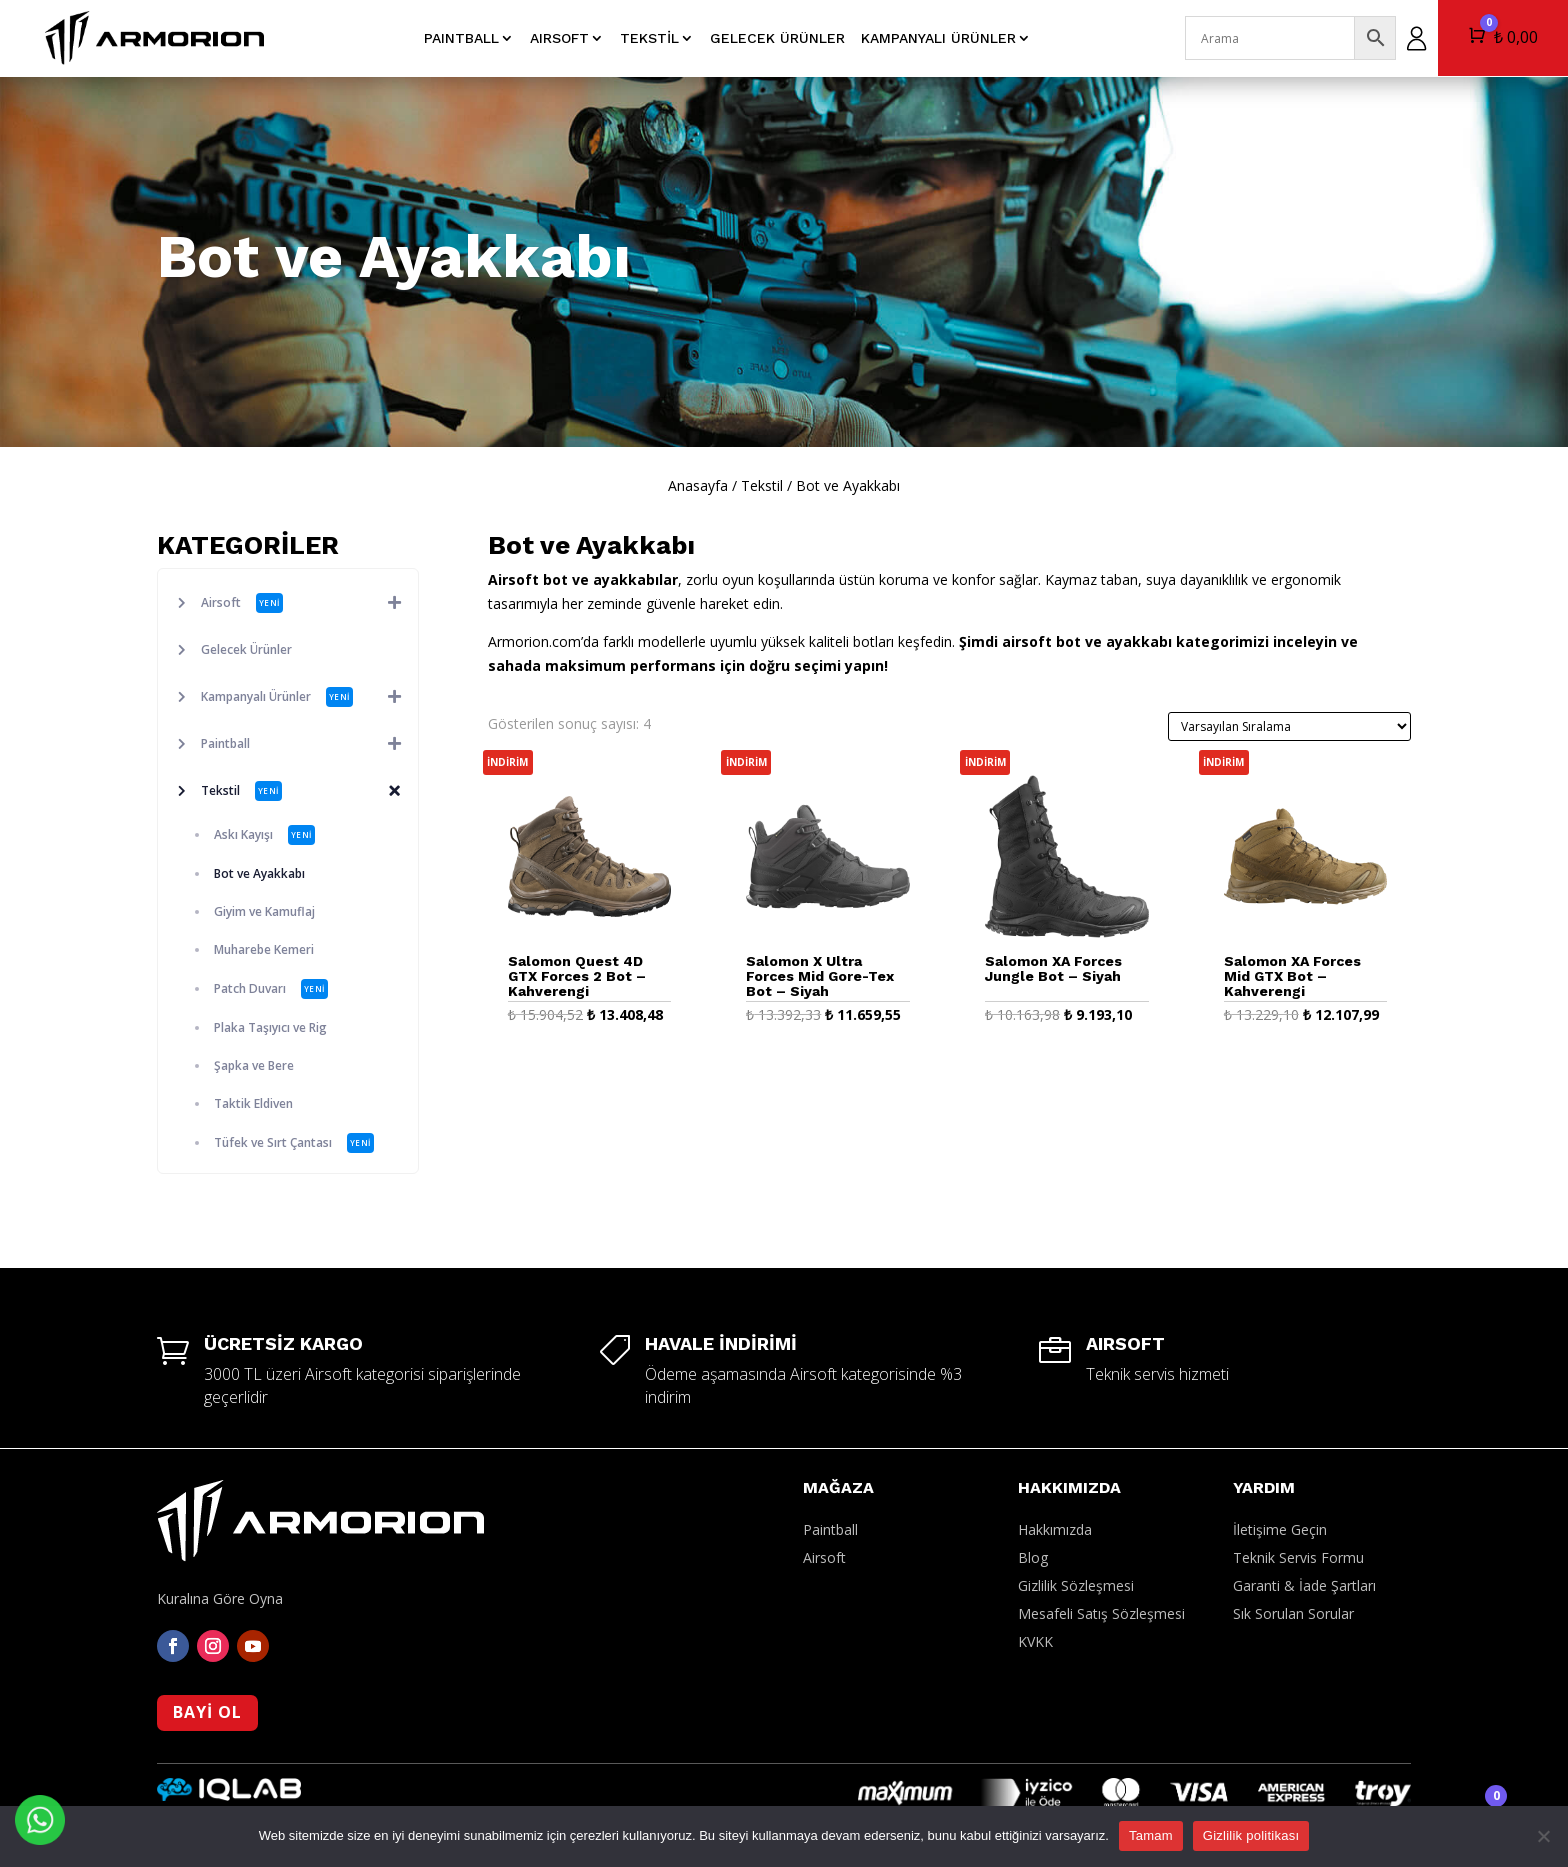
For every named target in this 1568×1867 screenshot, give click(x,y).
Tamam (1151, 1835)
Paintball (309, 744)
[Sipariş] (1289, 726)
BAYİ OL (207, 1712)
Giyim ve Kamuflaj (264, 911)
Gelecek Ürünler (777, 38)
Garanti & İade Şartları (1304, 1585)
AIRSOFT (559, 38)
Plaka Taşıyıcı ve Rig (270, 1027)
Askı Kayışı (264, 835)
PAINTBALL (461, 38)
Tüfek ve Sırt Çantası (294, 1143)
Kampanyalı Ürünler (938, 38)
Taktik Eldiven (253, 1103)
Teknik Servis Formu (1298, 1557)
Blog (1033, 1557)
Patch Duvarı (271, 989)
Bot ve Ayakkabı (259, 873)
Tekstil (649, 38)
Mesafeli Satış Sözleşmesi (1101, 1613)
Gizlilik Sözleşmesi (1076, 1585)
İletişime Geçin (1280, 1529)
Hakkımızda (1055, 1529)
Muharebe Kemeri (264, 949)
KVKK (1035, 1641)
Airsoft (309, 603)
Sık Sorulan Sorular (1293, 1613)
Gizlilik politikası (1251, 1835)
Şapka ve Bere (254, 1065)
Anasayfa (698, 485)
